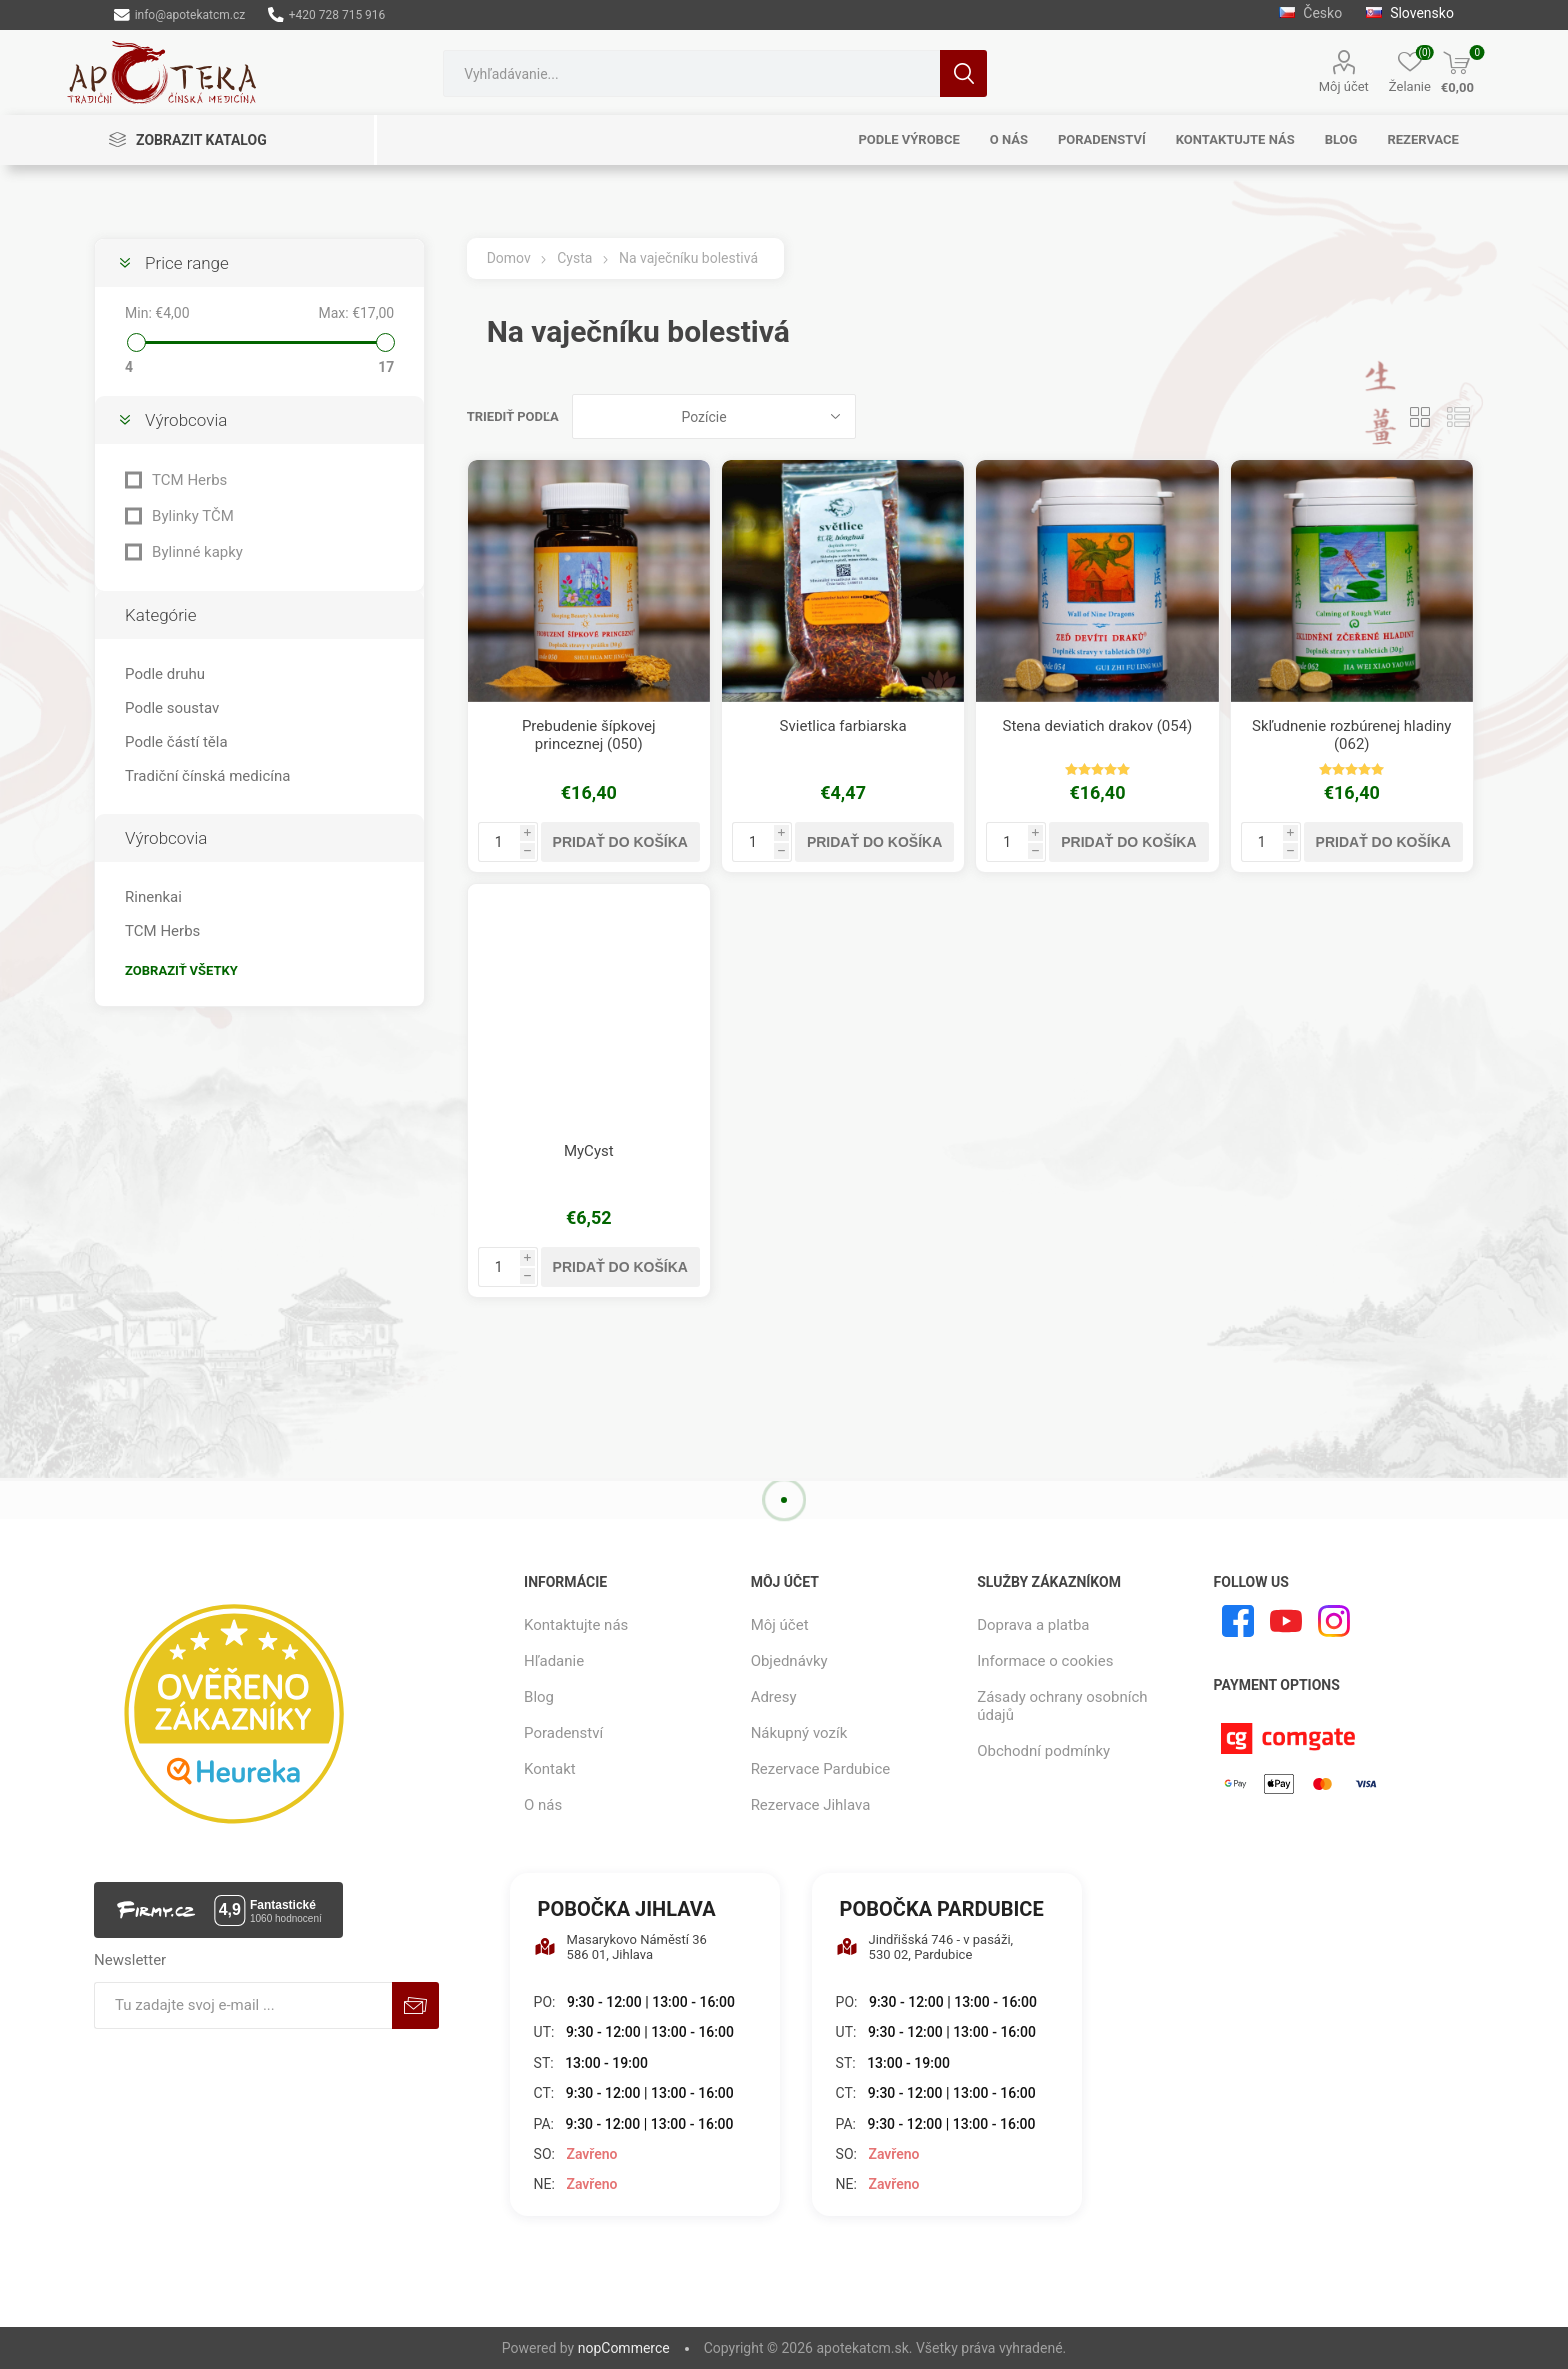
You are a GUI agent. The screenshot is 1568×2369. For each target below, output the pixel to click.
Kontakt (550, 1769)
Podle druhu (165, 674)
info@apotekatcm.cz (179, 15)
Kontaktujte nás (576, 1625)
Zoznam (1459, 416)
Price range (187, 263)
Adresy (774, 1697)
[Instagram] (1334, 1621)
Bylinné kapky (197, 552)
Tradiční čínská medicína (207, 776)
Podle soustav (172, 708)
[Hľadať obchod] (691, 73)
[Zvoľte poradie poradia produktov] (714, 416)
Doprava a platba (1033, 1625)
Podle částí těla (176, 742)
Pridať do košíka (620, 842)
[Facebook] (1238, 1621)
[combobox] (691, 73)
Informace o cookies (1045, 1661)
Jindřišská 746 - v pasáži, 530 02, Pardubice (925, 1947)
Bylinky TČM (193, 516)
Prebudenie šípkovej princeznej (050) (589, 735)
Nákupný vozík (799, 1733)
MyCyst (589, 1151)
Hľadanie (963, 73)
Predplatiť (415, 2005)
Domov (509, 258)
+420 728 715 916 (326, 15)
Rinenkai (153, 897)
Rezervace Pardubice (821, 1769)
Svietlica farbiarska (843, 726)
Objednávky (789, 1661)
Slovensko (1410, 13)
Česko (1310, 13)
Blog (539, 1697)
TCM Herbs (189, 480)
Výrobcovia (186, 420)
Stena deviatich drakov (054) (1098, 726)
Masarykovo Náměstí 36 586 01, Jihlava (620, 1947)
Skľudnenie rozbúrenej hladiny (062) (1351, 735)
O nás (543, 1805)
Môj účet (1344, 86)
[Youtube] (1286, 1621)
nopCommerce (624, 2348)
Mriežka (1421, 416)
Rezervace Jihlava (811, 1805)
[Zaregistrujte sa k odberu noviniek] (243, 2005)
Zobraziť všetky (181, 970)
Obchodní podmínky (1043, 1751)
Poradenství (563, 1733)
